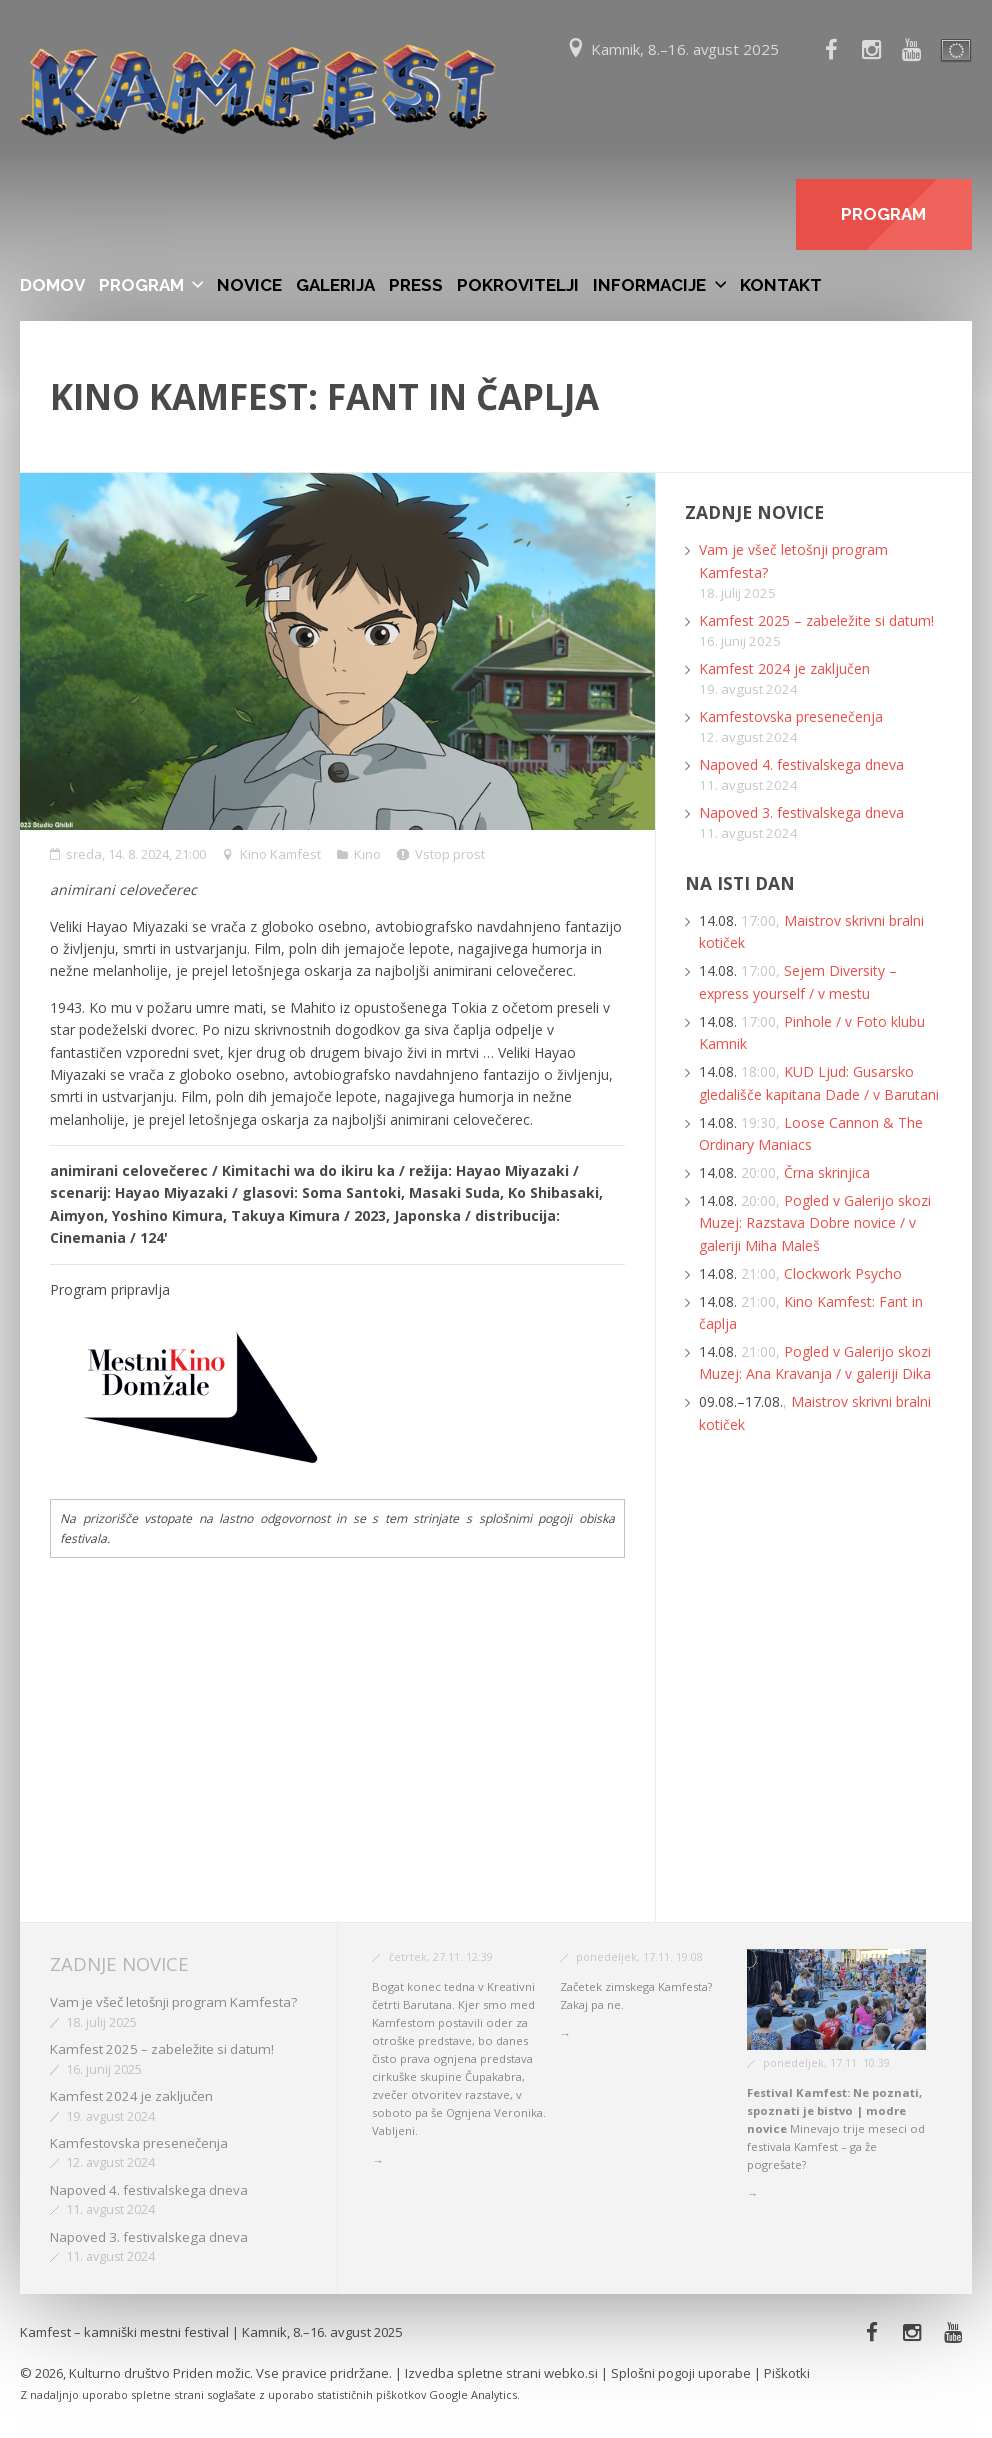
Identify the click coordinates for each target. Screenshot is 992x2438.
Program (141, 285)
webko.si (571, 2373)
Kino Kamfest (280, 854)
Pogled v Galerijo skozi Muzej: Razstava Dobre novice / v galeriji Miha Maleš (815, 1223)
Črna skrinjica (827, 1172)
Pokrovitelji (518, 285)
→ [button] (377, 2160)
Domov (52, 285)
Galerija (335, 285)
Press (416, 285)
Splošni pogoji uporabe (681, 2373)
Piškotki (787, 2373)
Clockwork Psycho (843, 1273)
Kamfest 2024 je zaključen (784, 668)
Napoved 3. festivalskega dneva (801, 812)
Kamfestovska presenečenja (791, 716)
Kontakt (781, 285)
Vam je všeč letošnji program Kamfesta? (173, 2002)
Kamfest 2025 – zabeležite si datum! (816, 620)
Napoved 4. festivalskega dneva (801, 764)
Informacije (649, 285)
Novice (249, 285)
